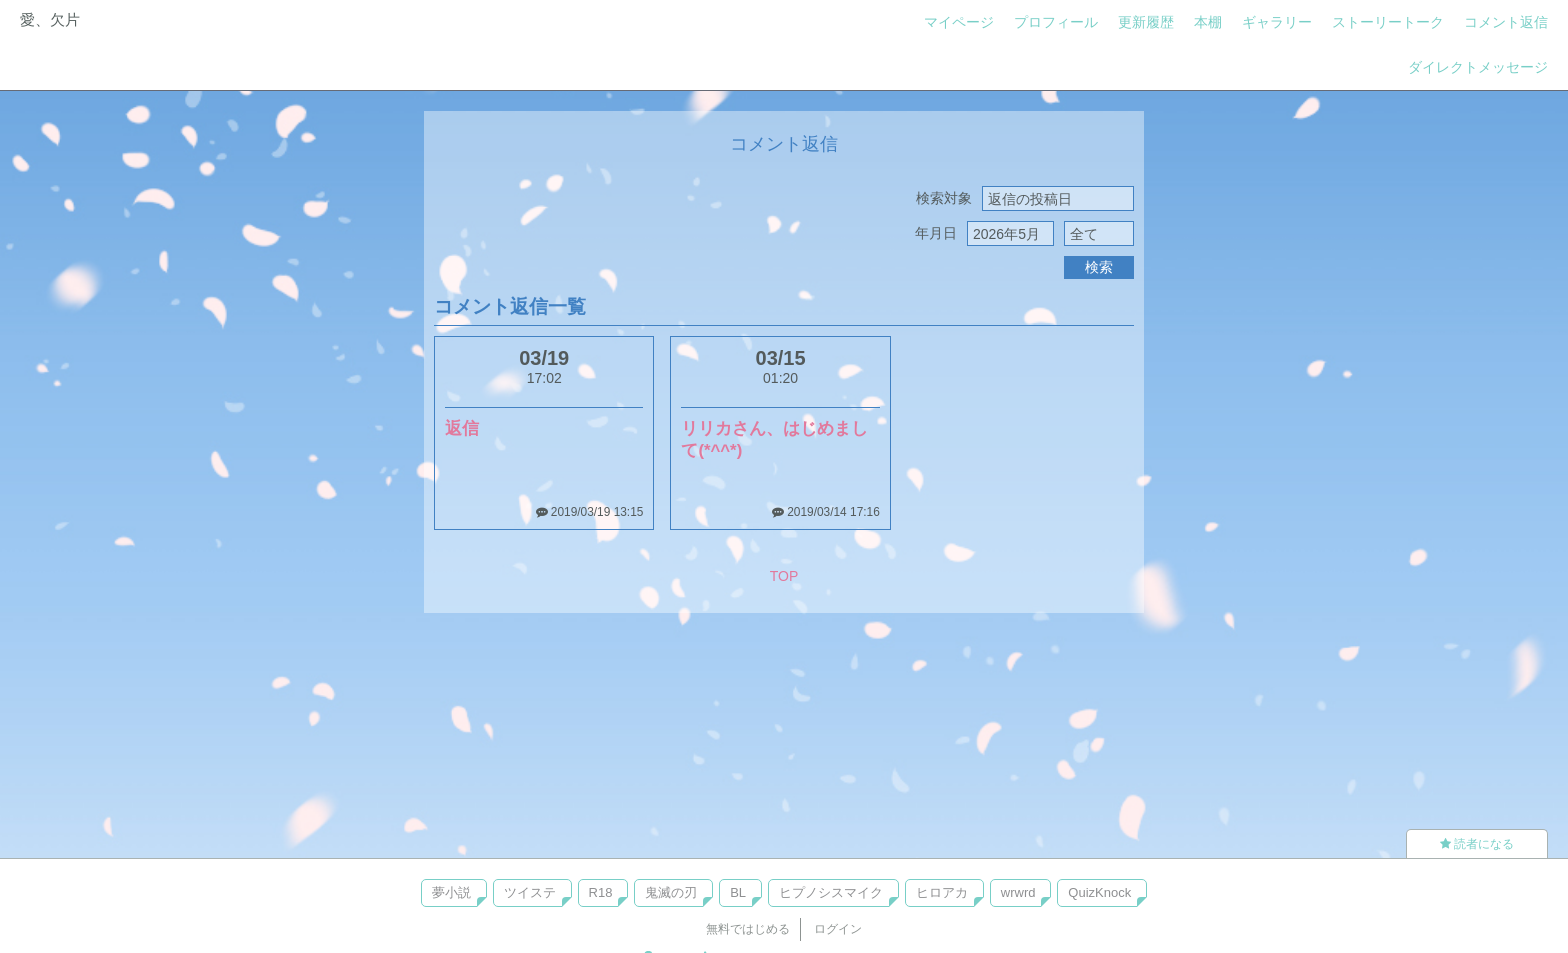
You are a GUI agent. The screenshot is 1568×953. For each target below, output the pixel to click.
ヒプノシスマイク (831, 892)
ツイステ (530, 892)
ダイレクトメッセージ (1478, 67)
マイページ (959, 22)
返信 (462, 428)
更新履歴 (1146, 22)
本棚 (1208, 22)
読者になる (1477, 844)
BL (738, 892)
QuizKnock (1099, 892)
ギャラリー (1277, 22)
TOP (784, 576)
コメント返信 (1506, 22)
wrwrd (1018, 892)
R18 (601, 892)
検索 (1099, 267)
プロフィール (1056, 22)
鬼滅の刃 (671, 892)
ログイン (838, 929)
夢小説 (451, 892)
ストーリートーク (1388, 22)
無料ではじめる (748, 929)
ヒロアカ (942, 892)
